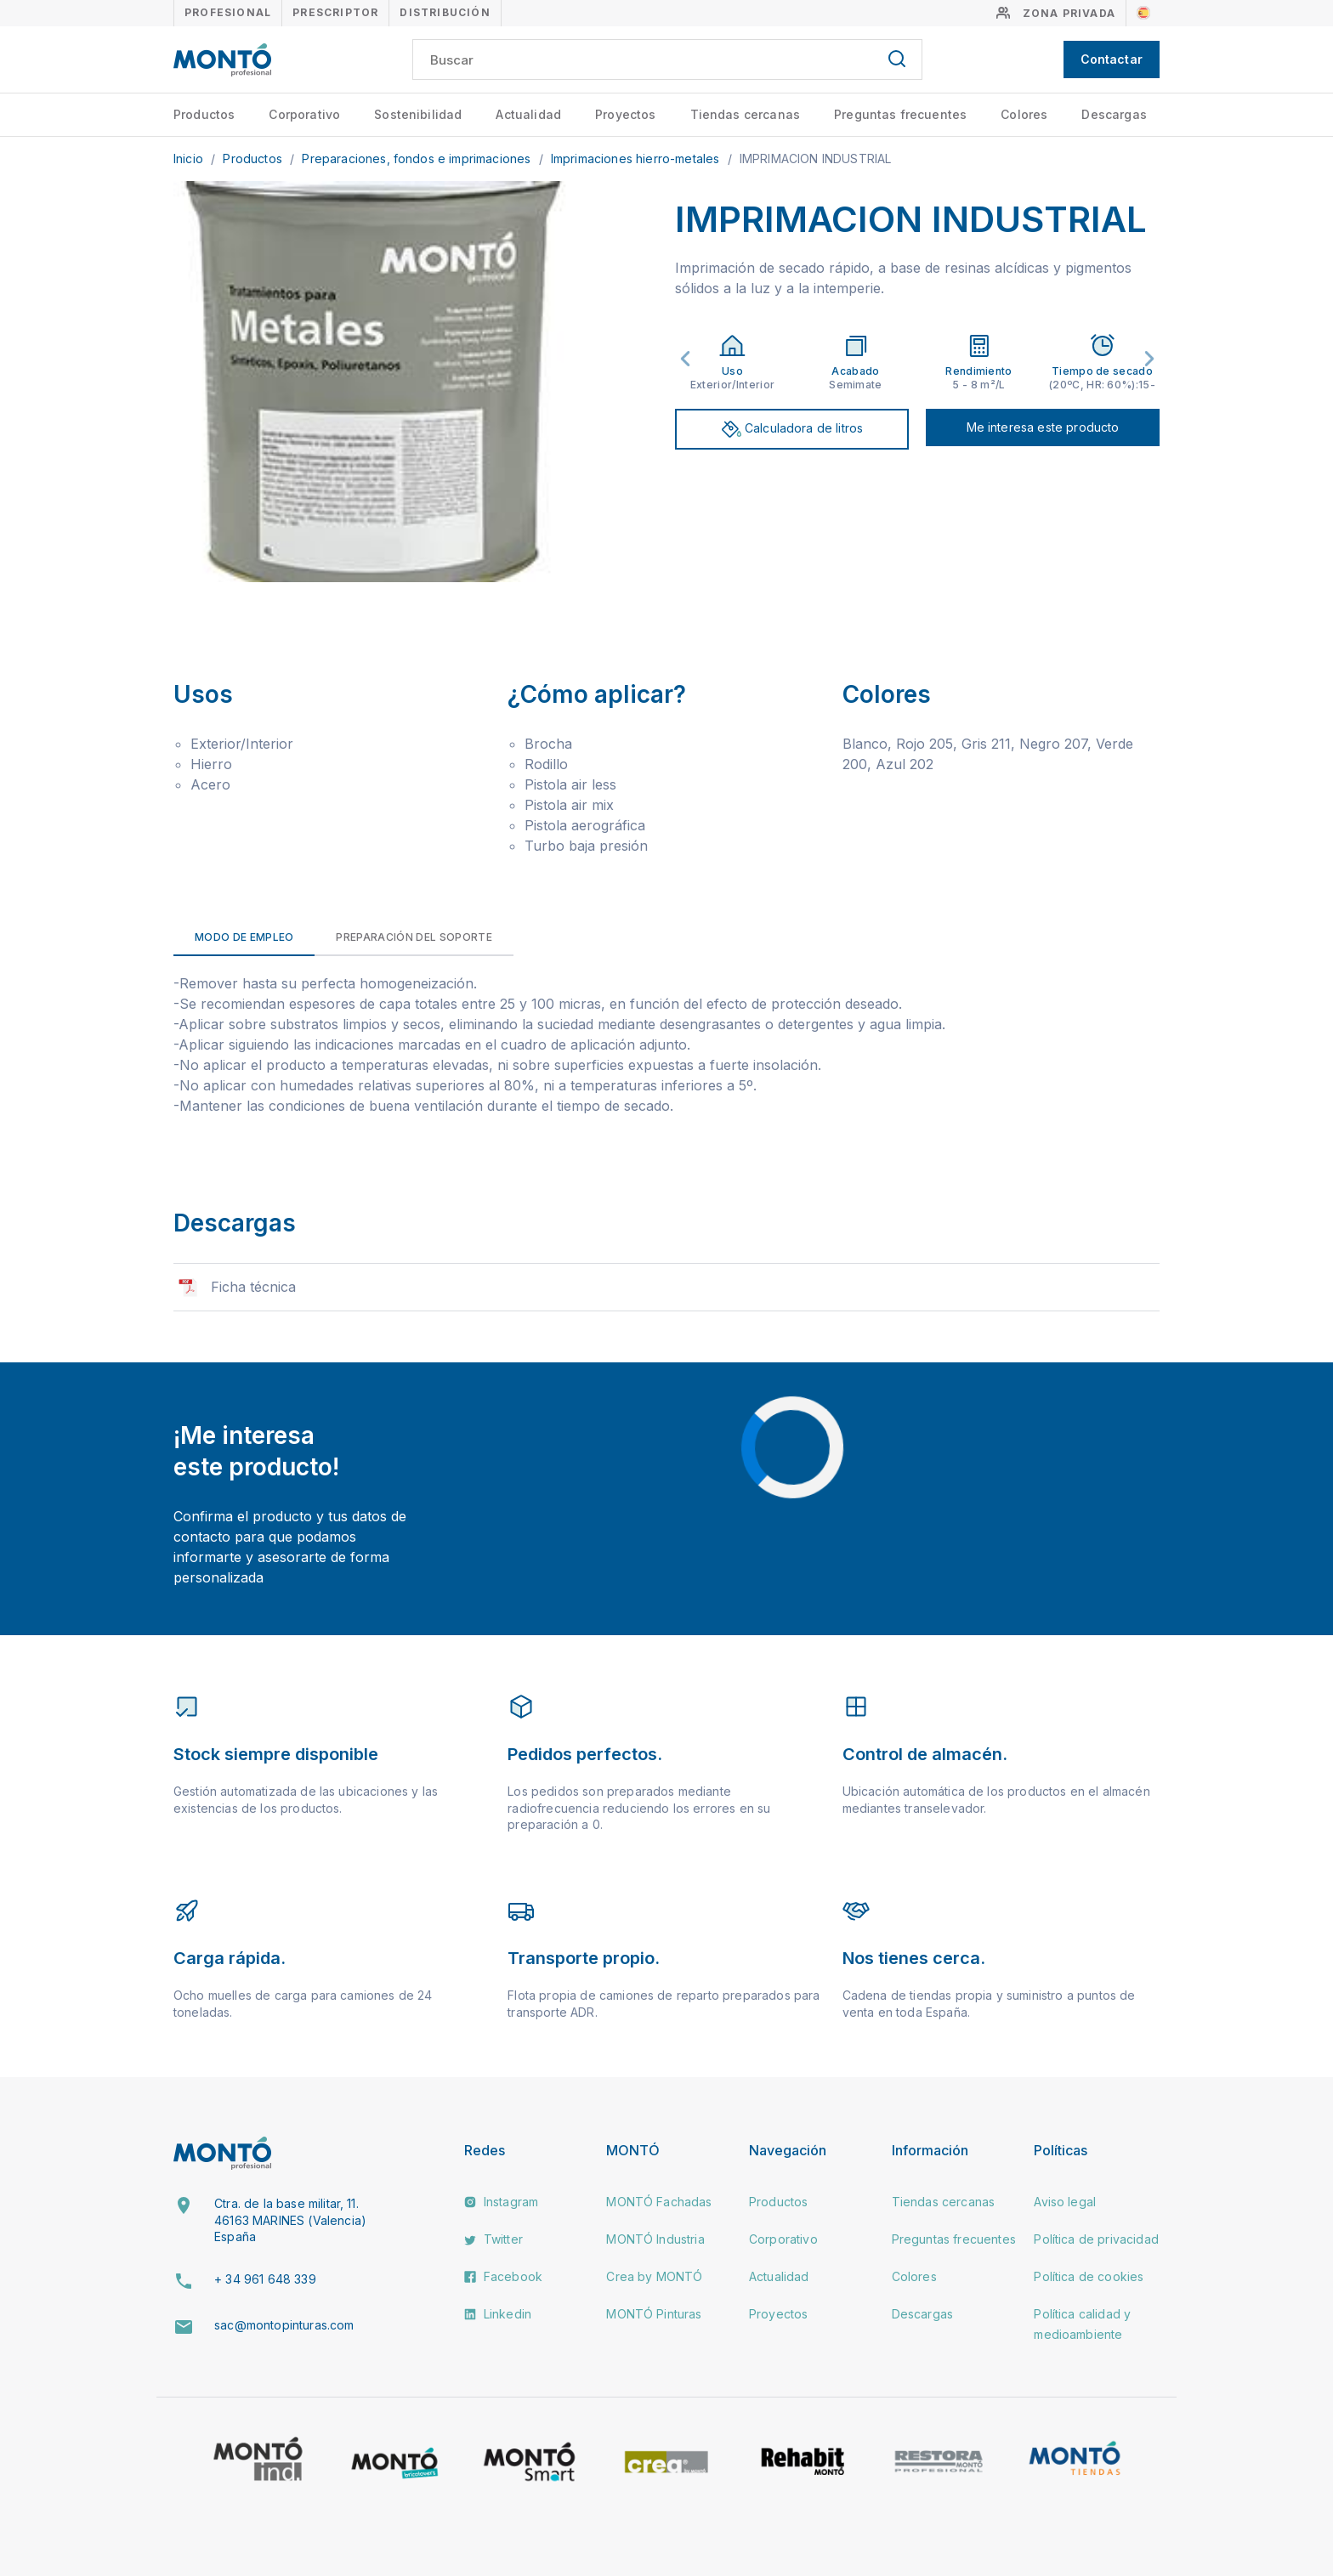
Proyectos (625, 114)
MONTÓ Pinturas (653, 2314)
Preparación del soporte (413, 937)
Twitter (493, 2239)
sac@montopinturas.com (284, 2325)
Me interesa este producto (1043, 427)
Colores (1024, 114)
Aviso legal (1065, 2201)
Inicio (190, 158)
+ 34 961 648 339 (265, 2279)
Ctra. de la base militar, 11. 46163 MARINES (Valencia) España (290, 2220)
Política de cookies (1088, 2276)
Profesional (227, 12)
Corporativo (304, 114)
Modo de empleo (244, 937)
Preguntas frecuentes (900, 114)
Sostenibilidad (418, 114)
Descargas (1113, 114)
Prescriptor (335, 12)
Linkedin (497, 2314)
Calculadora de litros (792, 429)
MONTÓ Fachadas (659, 2201)
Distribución (445, 12)
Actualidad (528, 114)
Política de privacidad (1096, 2239)
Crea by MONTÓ (654, 2276)
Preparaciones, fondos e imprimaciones (418, 158)
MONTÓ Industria (655, 2239)
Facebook (503, 2276)
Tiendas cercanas (745, 114)
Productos (204, 114)
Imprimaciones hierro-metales (637, 158)
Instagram (501, 2201)
